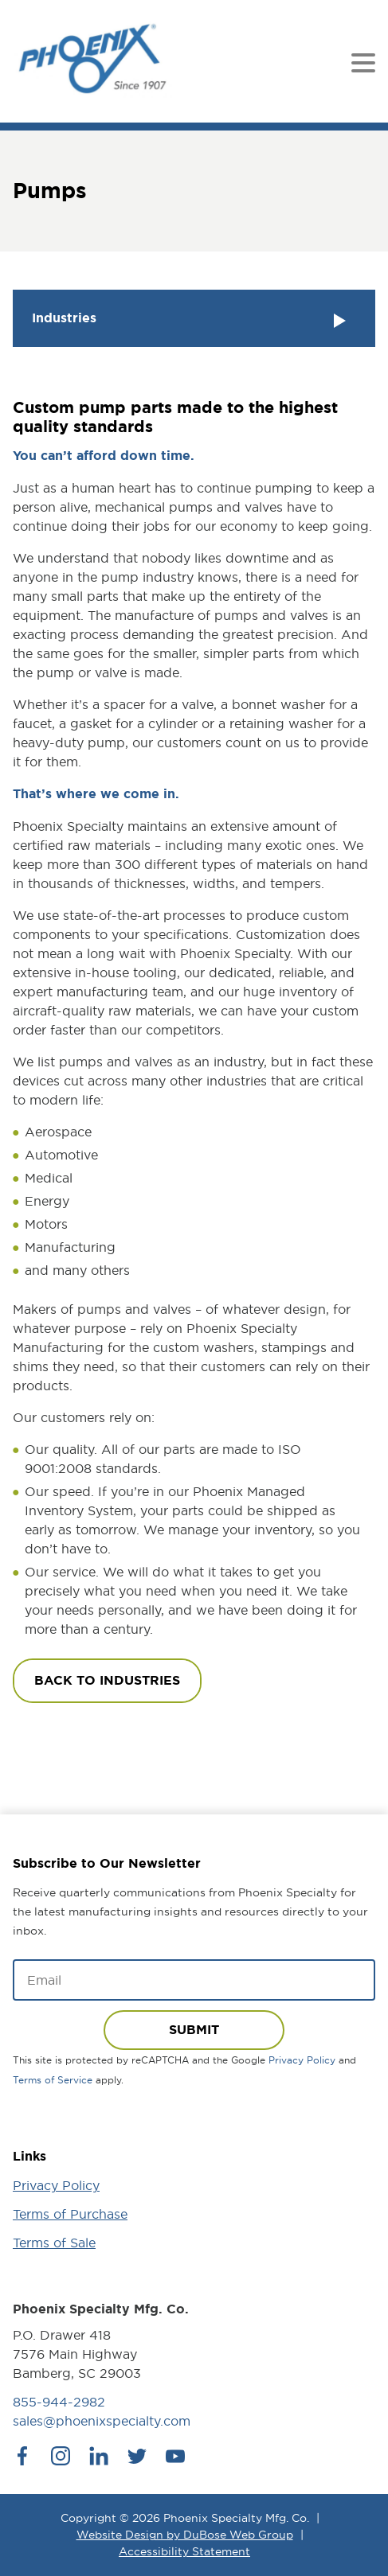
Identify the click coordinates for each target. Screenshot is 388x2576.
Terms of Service (52, 2080)
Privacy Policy (301, 2060)
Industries (191, 320)
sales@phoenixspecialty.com (101, 2421)
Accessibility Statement (184, 2551)
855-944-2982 (59, 2402)
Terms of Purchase (70, 2214)
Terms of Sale (54, 2243)
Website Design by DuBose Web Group (184, 2534)
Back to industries (107, 1680)
